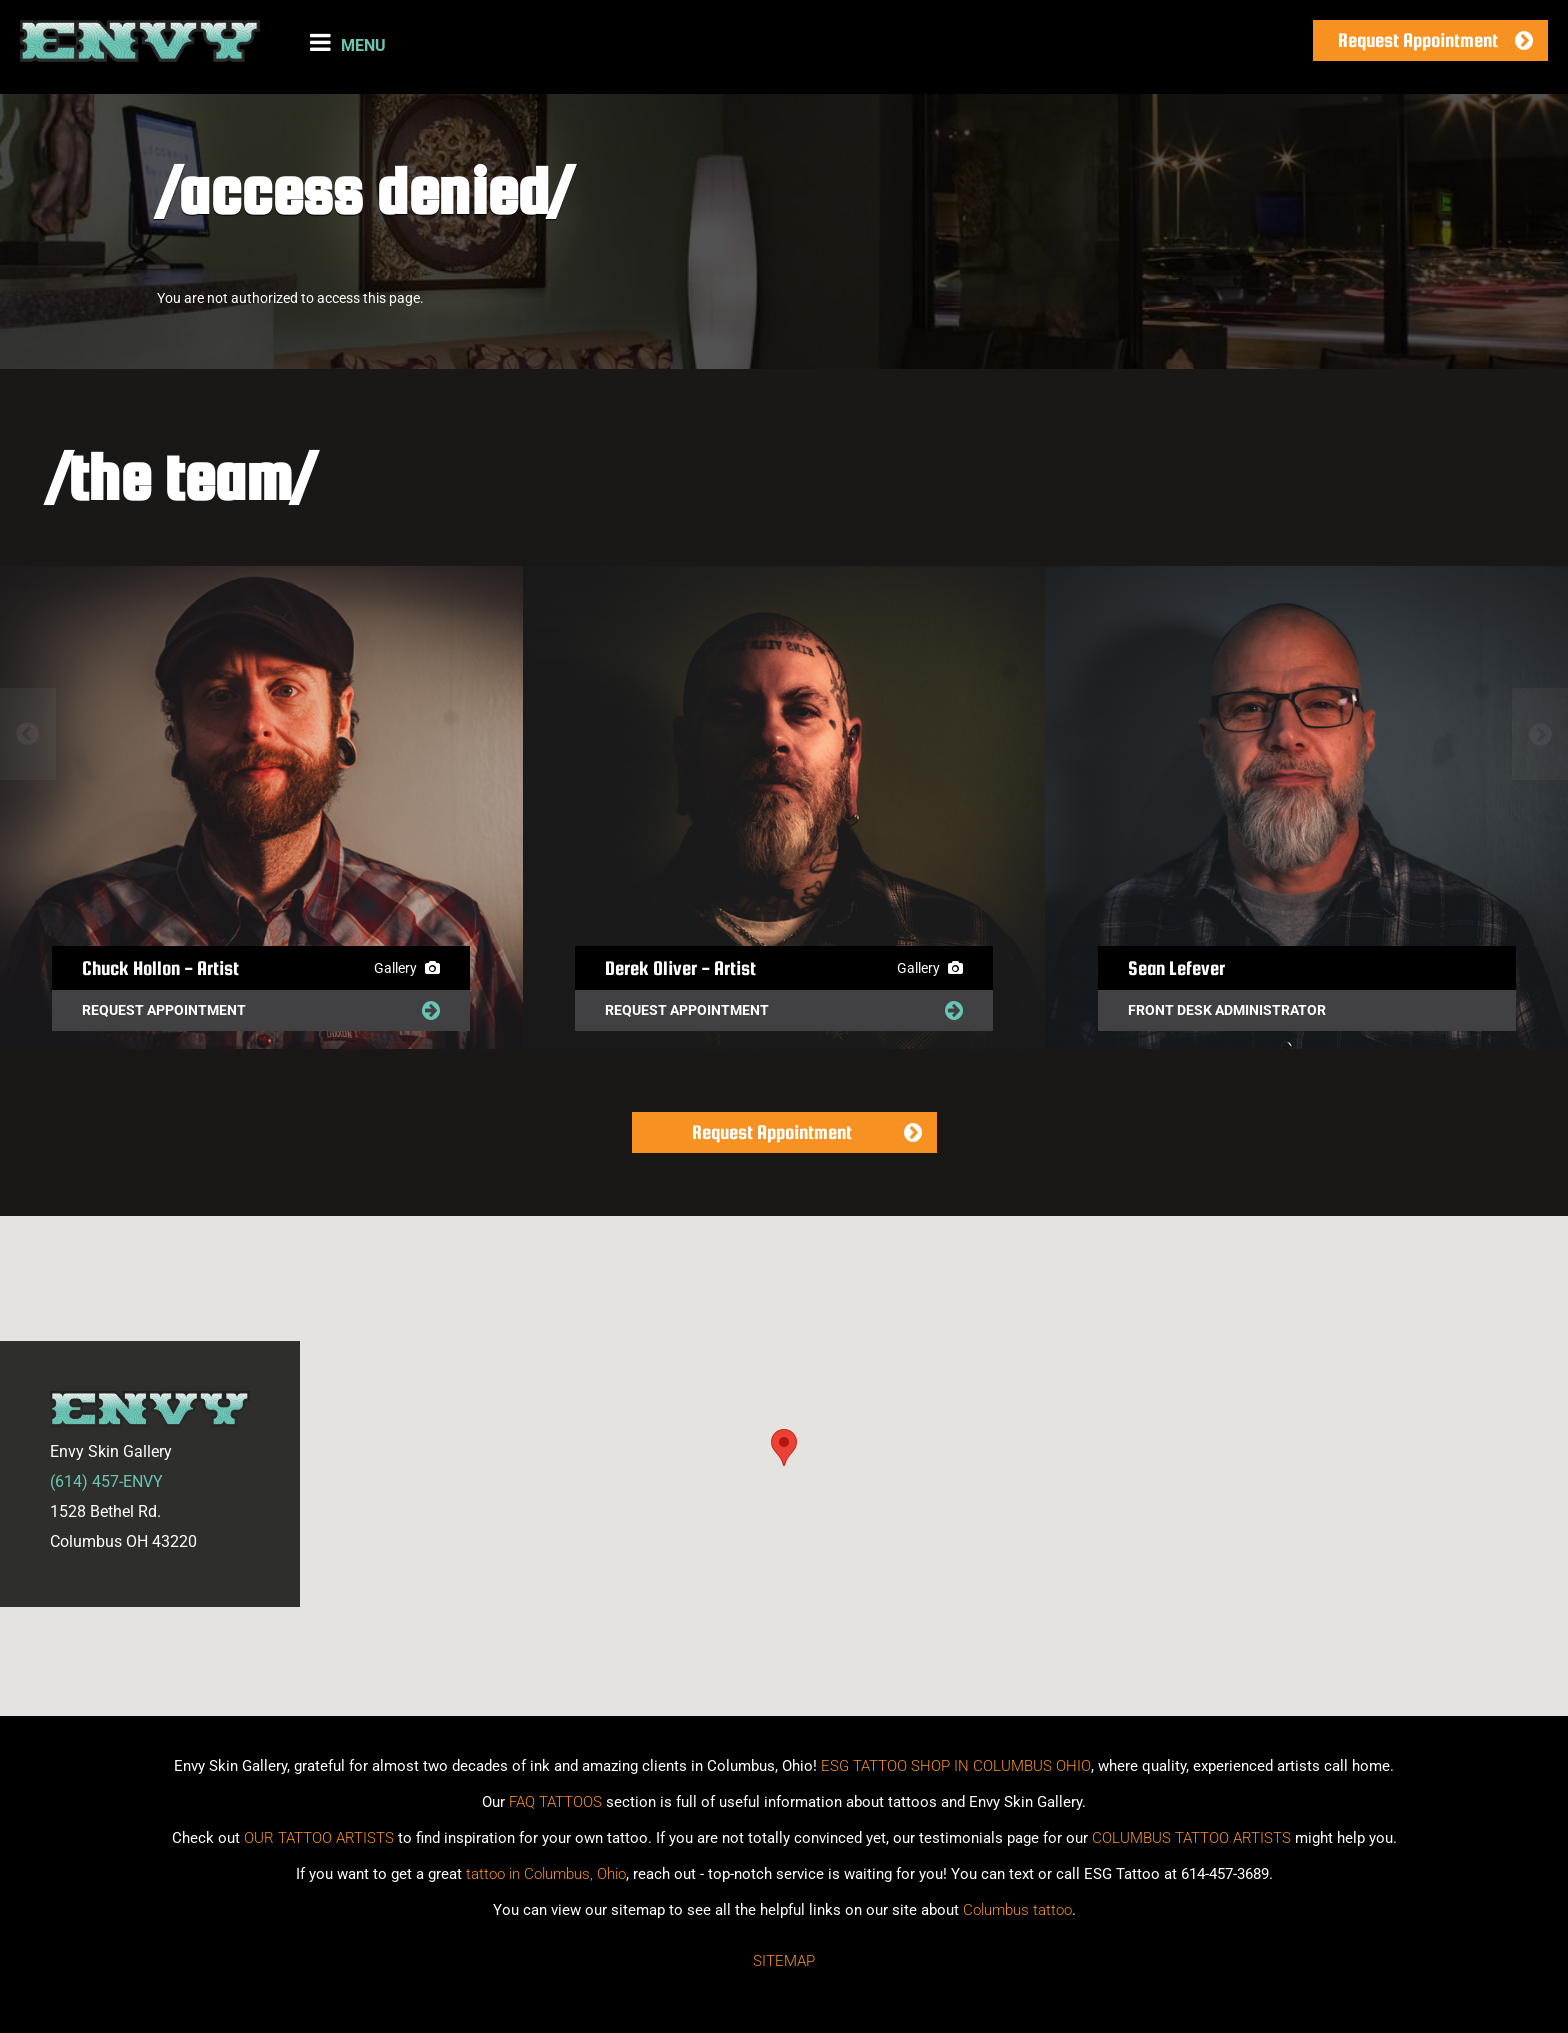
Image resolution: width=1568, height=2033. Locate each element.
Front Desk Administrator (1227, 1010)
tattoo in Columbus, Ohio (546, 1874)
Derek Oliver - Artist (680, 968)
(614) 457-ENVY (106, 1481)
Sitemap (784, 1961)
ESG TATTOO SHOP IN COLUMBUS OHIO (956, 1766)
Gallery (407, 968)
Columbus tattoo (1017, 1910)
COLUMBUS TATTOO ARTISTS (1191, 1838)
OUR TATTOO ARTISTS (319, 1838)
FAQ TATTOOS (555, 1802)
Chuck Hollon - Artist (160, 968)
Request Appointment (1418, 40)
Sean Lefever (1176, 968)
